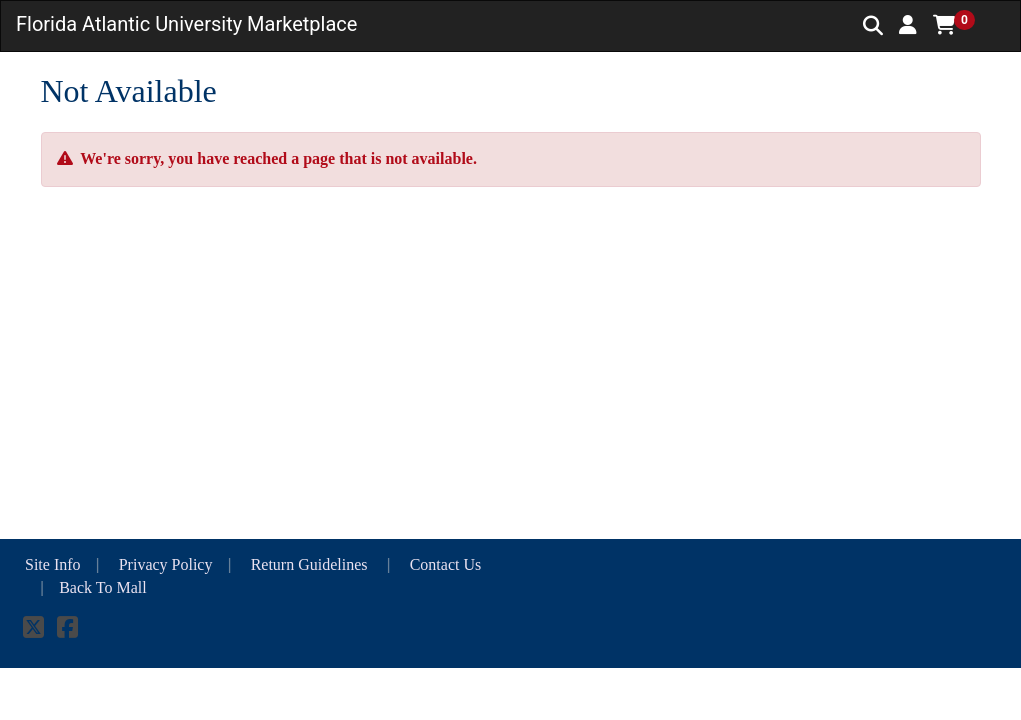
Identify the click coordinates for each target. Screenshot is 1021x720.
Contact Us (446, 564)
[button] (908, 25)
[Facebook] (67, 630)
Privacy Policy (166, 564)
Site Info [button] (53, 564)
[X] (33, 630)
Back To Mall (102, 587)
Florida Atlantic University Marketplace (186, 24)
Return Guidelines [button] (311, 564)
